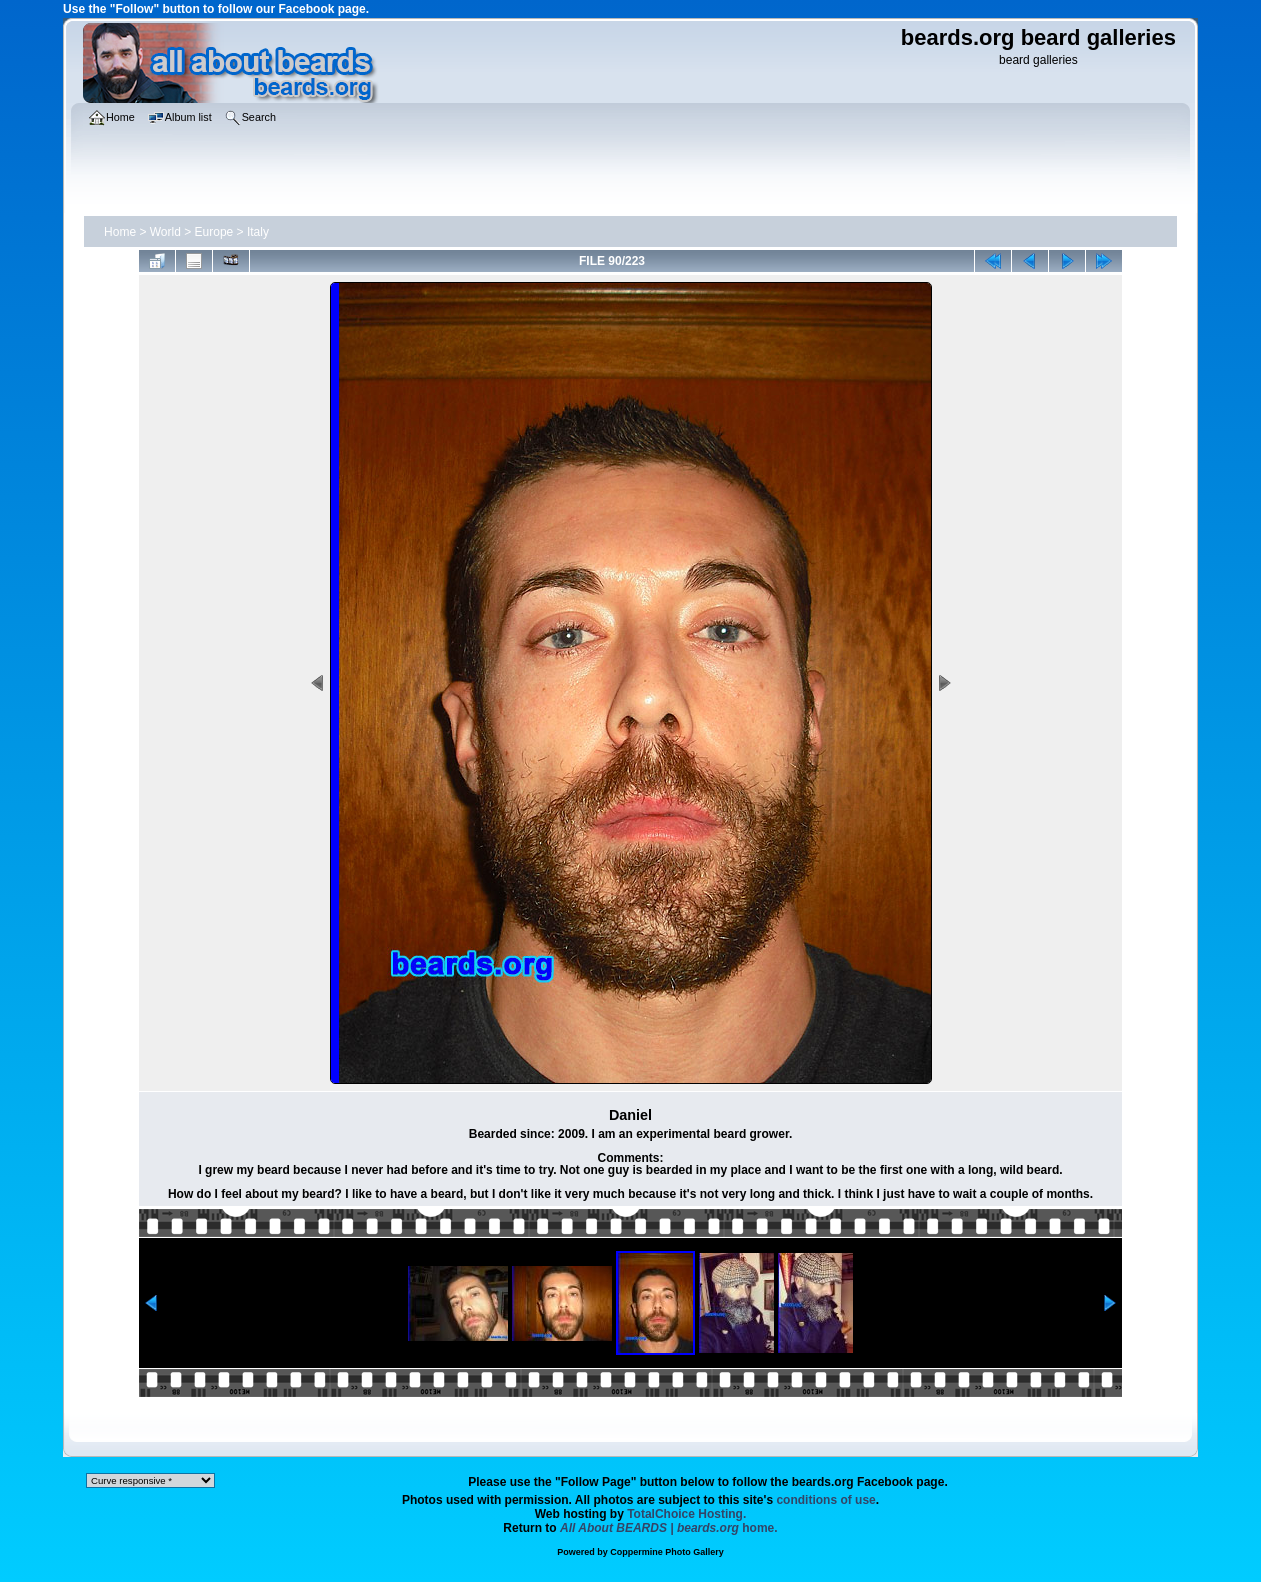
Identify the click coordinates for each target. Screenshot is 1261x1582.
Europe (214, 232)
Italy (258, 232)
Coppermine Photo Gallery (667, 1552)
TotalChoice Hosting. (686, 1514)
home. (669, 1528)
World (165, 232)
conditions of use (825, 1500)
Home (120, 232)
